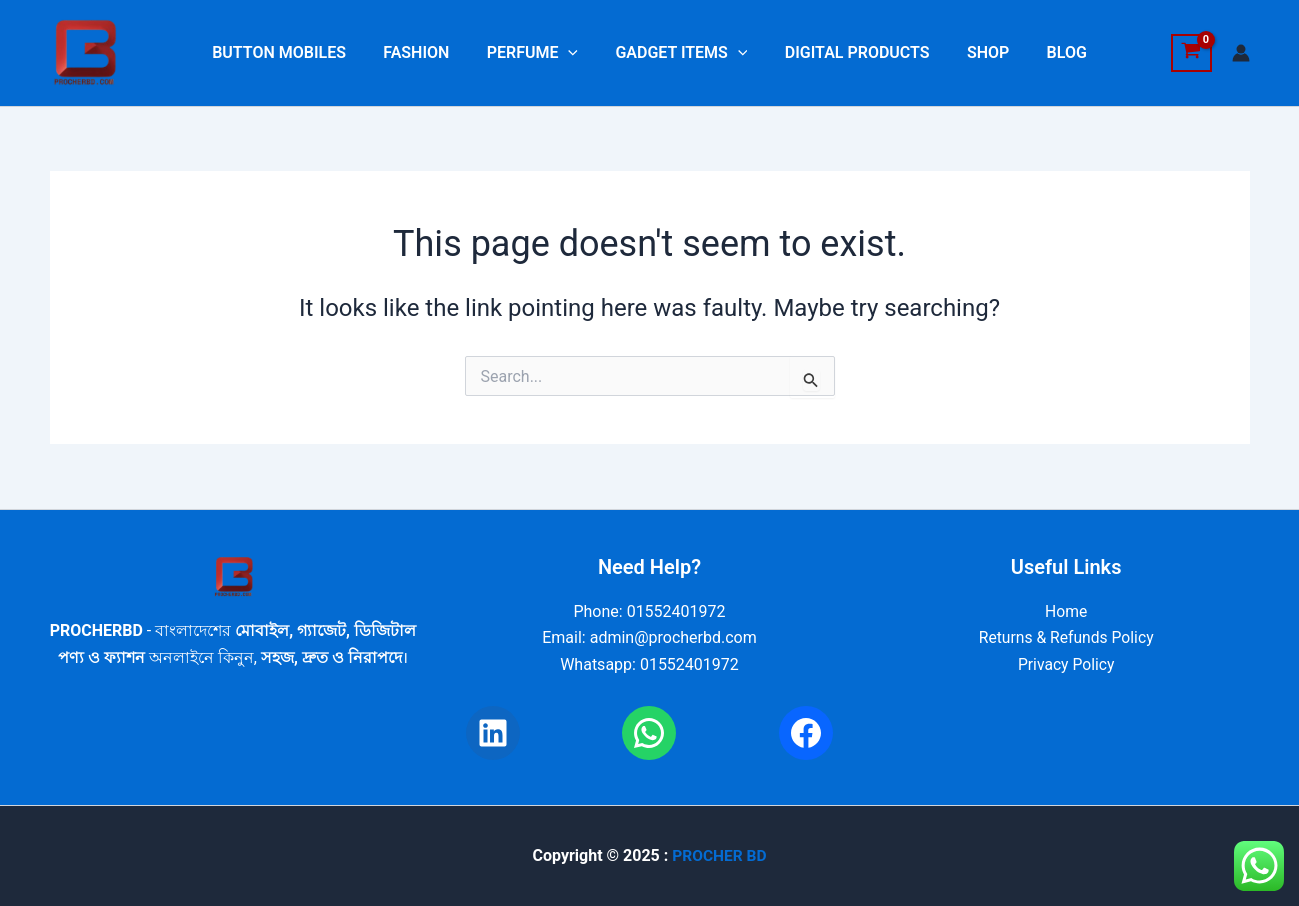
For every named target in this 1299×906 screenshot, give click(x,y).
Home (1066, 611)
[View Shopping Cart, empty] (1191, 53)
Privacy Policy (1066, 664)
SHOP (977, 52)
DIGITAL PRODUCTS (851, 52)
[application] (574, 53)
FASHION (427, 52)
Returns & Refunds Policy (1066, 637)
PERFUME (537, 53)
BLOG (1051, 52)
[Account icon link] (1241, 53)
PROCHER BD (719, 855)
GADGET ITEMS (681, 53)
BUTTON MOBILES (295, 52)
